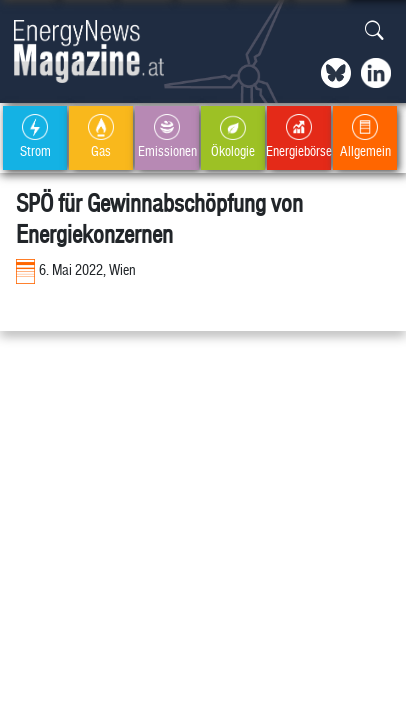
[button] (374, 31)
